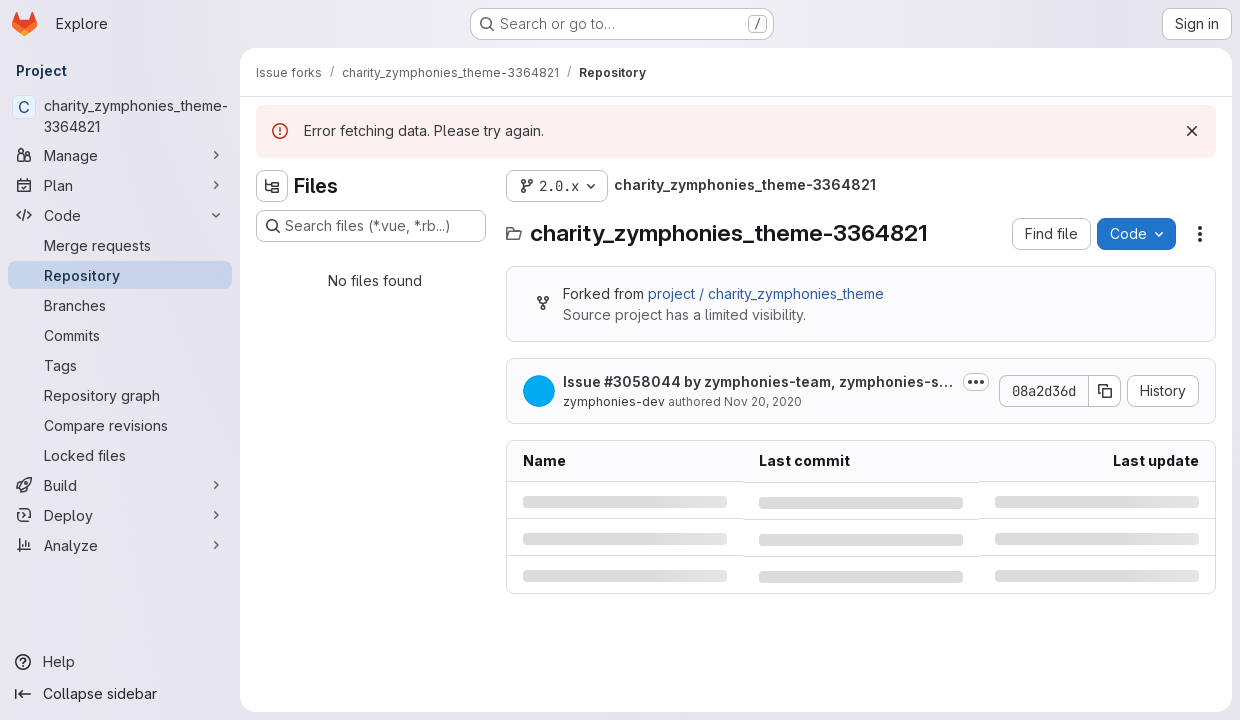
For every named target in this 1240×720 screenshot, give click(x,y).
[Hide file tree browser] (272, 186)
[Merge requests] (120, 245)
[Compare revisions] (120, 425)
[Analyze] (120, 545)
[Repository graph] (120, 395)
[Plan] (120, 185)
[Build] (120, 485)
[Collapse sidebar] (120, 694)
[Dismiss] (1192, 131)
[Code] (120, 215)
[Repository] (120, 275)
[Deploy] (120, 515)
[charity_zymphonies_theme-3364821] (120, 116)
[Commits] (120, 335)
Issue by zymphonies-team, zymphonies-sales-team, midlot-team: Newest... (757, 382)
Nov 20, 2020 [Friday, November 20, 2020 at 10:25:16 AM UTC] (763, 401)
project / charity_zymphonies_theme (766, 293)
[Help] (120, 662)
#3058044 (642, 381)
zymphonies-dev (614, 401)
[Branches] (120, 305)
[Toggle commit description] (976, 382)
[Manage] (120, 155)
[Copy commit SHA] (1105, 391)
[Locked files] (120, 455)
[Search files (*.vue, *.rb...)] (371, 226)
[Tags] (120, 365)
